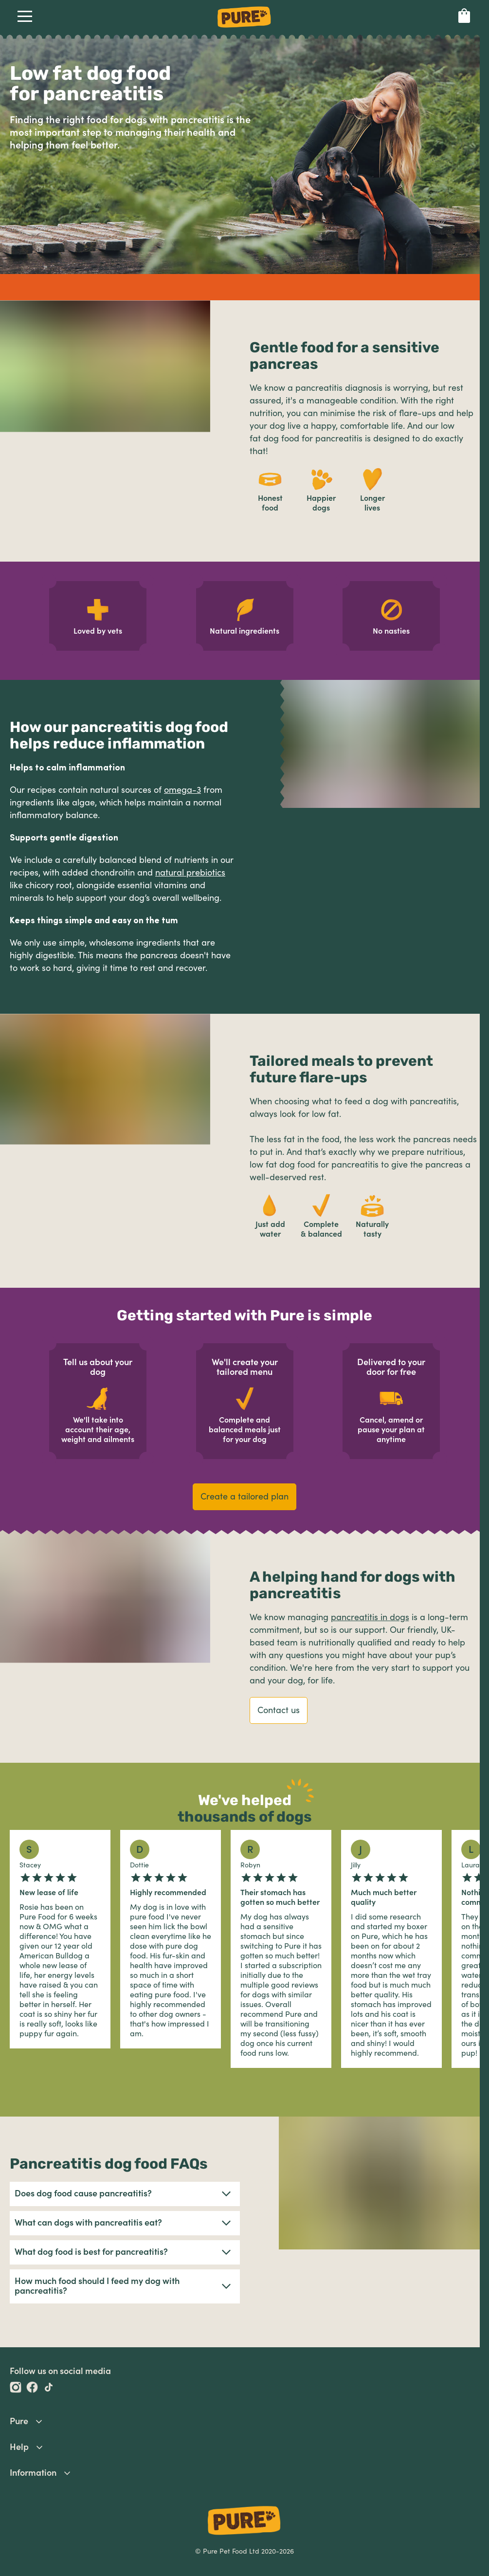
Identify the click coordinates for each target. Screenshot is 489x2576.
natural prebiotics (190, 873)
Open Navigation (23, 16)
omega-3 (182, 790)
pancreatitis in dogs (370, 1617)
